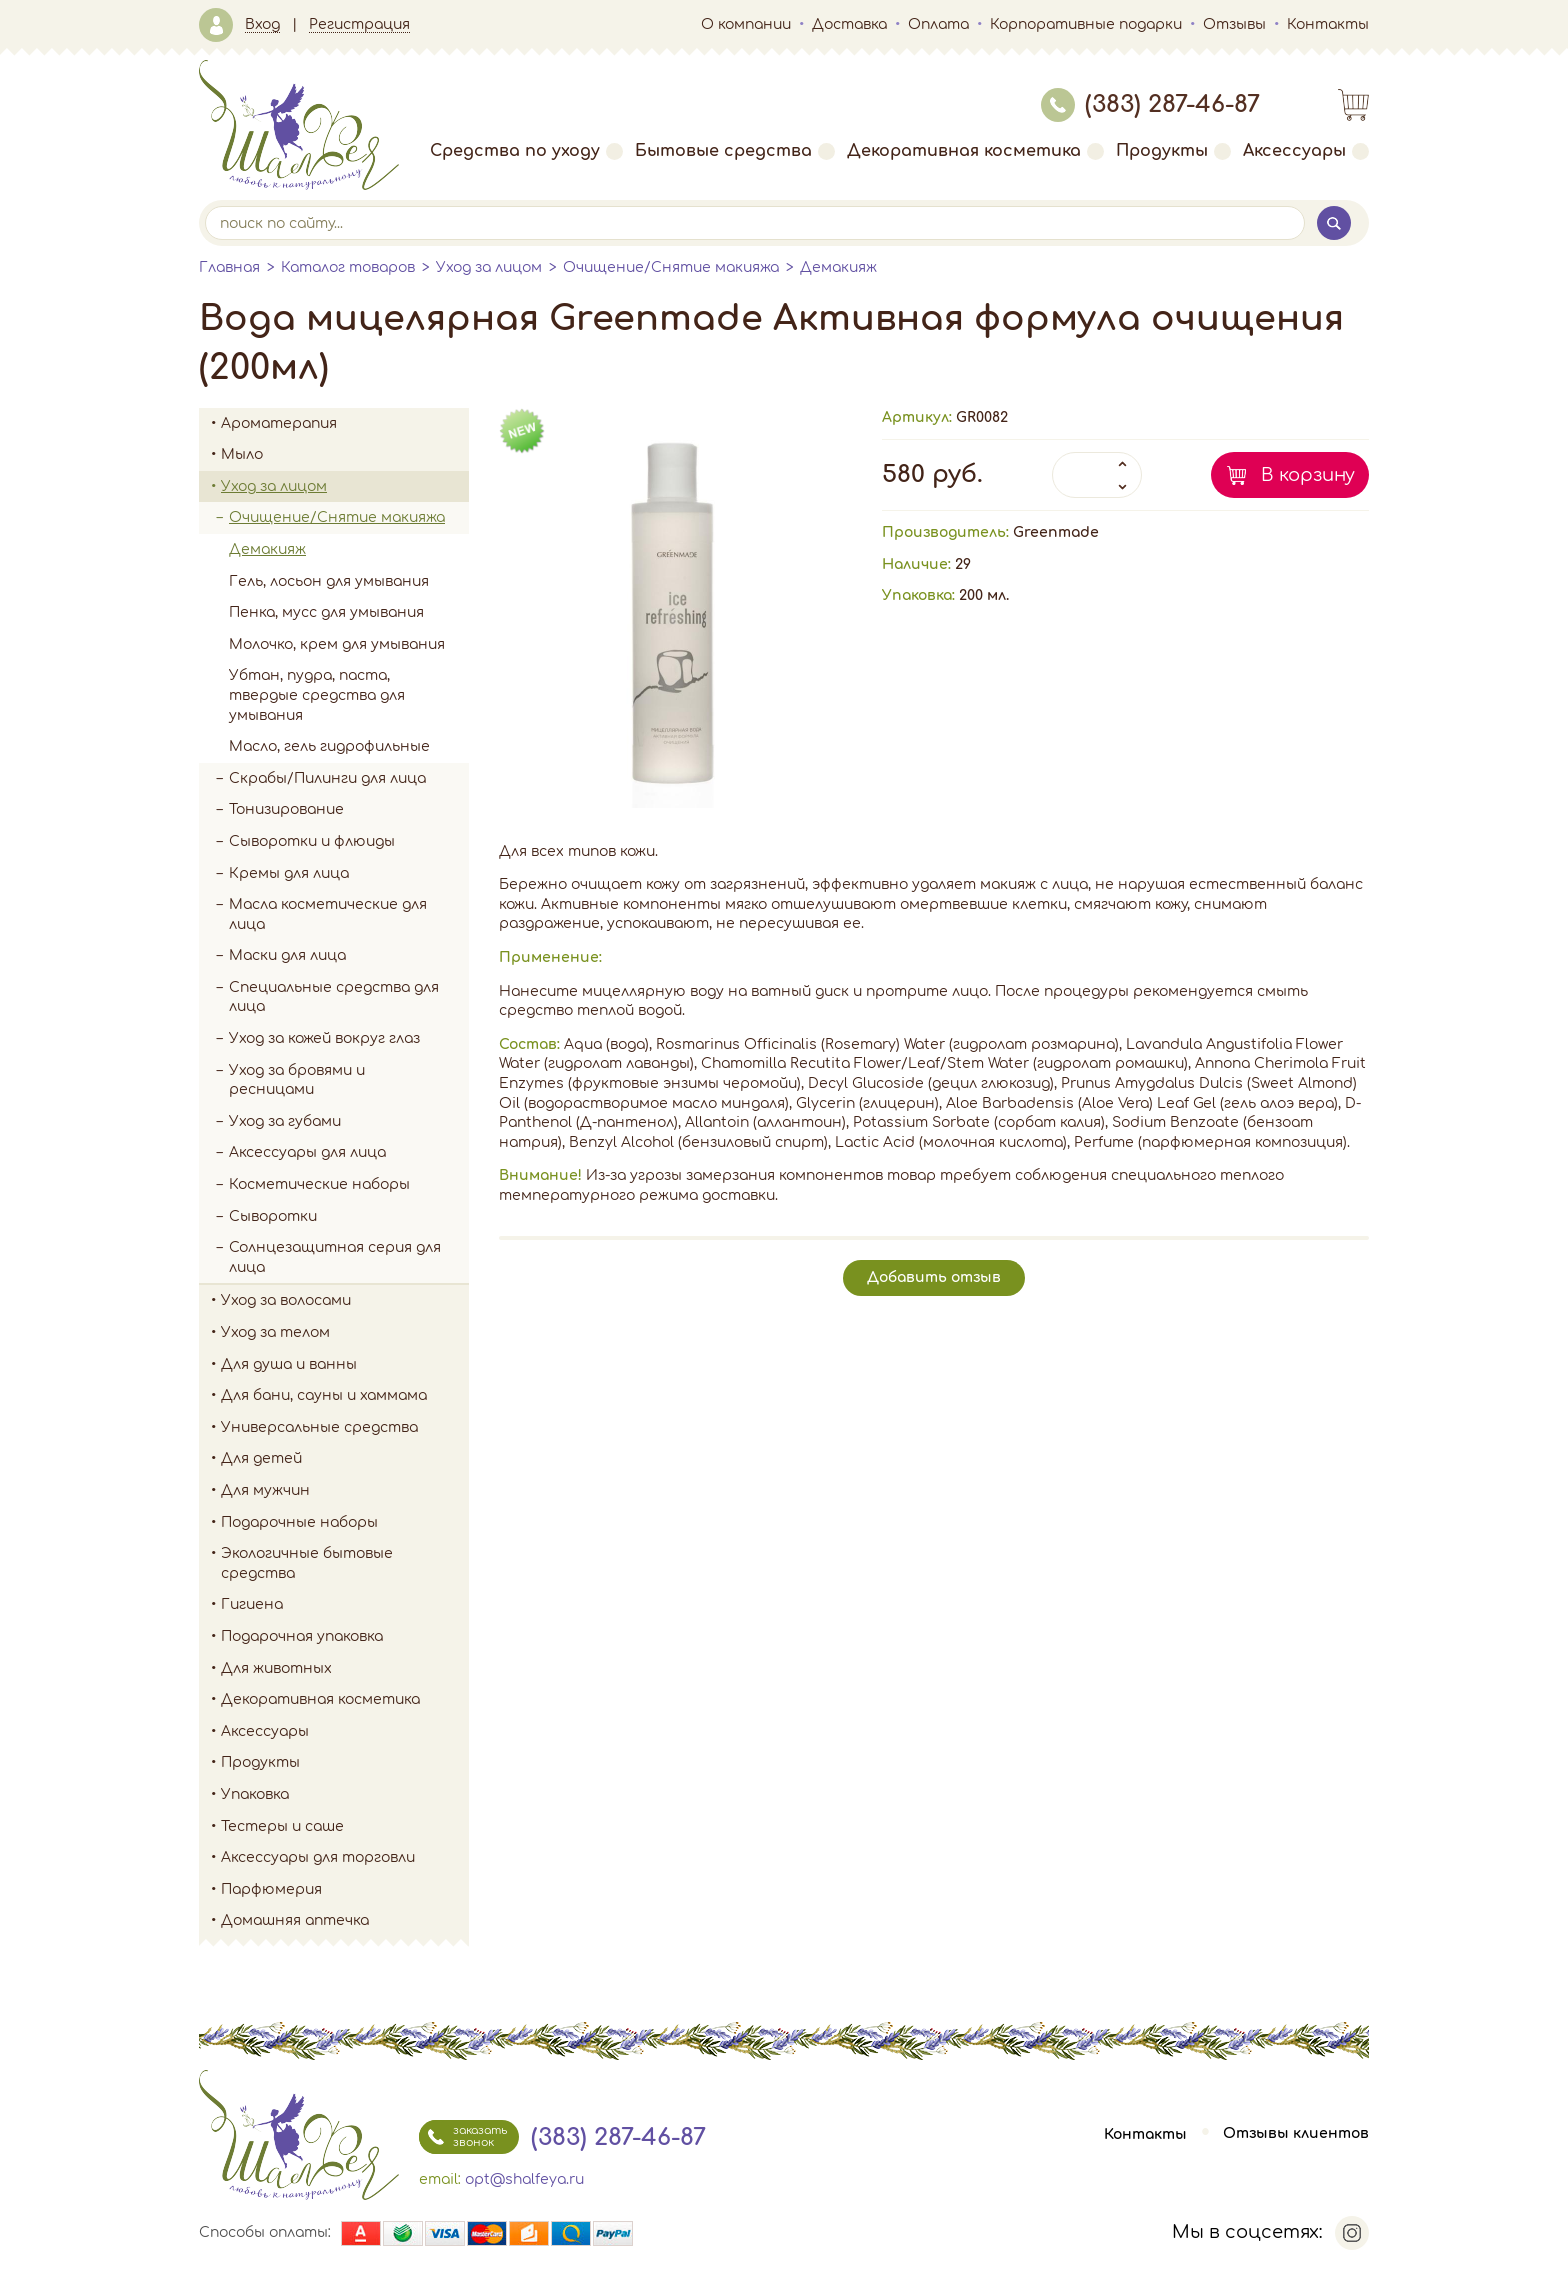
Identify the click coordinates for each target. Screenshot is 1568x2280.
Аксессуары (1306, 151)
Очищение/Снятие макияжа (671, 267)
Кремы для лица (289, 873)
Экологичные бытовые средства (345, 1563)
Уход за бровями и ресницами (297, 1080)
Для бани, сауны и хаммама (324, 1395)
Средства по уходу (526, 151)
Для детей (345, 1459)
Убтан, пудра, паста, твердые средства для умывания (317, 695)
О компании (746, 24)
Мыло (345, 455)
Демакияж (838, 267)
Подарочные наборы (345, 1523)
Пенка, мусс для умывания (326, 612)
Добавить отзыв (934, 1277)
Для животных (276, 1668)
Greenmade (1056, 532)
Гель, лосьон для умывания (329, 581)
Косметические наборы (319, 1184)
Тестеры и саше (282, 1826)
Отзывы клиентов (1296, 2134)
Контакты (1328, 24)
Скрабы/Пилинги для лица (327, 778)
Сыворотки (273, 1216)
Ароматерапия (345, 424)
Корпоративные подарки (1086, 24)
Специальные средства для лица (334, 997)
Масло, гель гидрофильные (329, 746)
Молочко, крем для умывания (337, 644)
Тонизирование (349, 810)
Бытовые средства (735, 151)
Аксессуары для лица (307, 1152)
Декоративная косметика (975, 151)
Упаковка (345, 1795)
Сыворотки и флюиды (312, 841)
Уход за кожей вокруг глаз (324, 1038)
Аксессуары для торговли (318, 1857)
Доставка (849, 24)
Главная (229, 267)
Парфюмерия (271, 1889)
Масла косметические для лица (328, 914)
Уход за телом (345, 1333)
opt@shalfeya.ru (524, 2179)
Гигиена (345, 1605)
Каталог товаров (348, 267)
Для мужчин (345, 1491)
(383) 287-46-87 (1150, 104)
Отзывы (1234, 24)
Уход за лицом (489, 267)
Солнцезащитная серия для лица (335, 1257)
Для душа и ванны (345, 1365)
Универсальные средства (345, 1428)
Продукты (1173, 151)
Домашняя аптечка (345, 1921)
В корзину (1308, 475)
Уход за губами (285, 1121)
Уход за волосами (345, 1301)
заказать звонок (463, 2137)
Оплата (938, 24)
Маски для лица (287, 955)
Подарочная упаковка (302, 1636)
